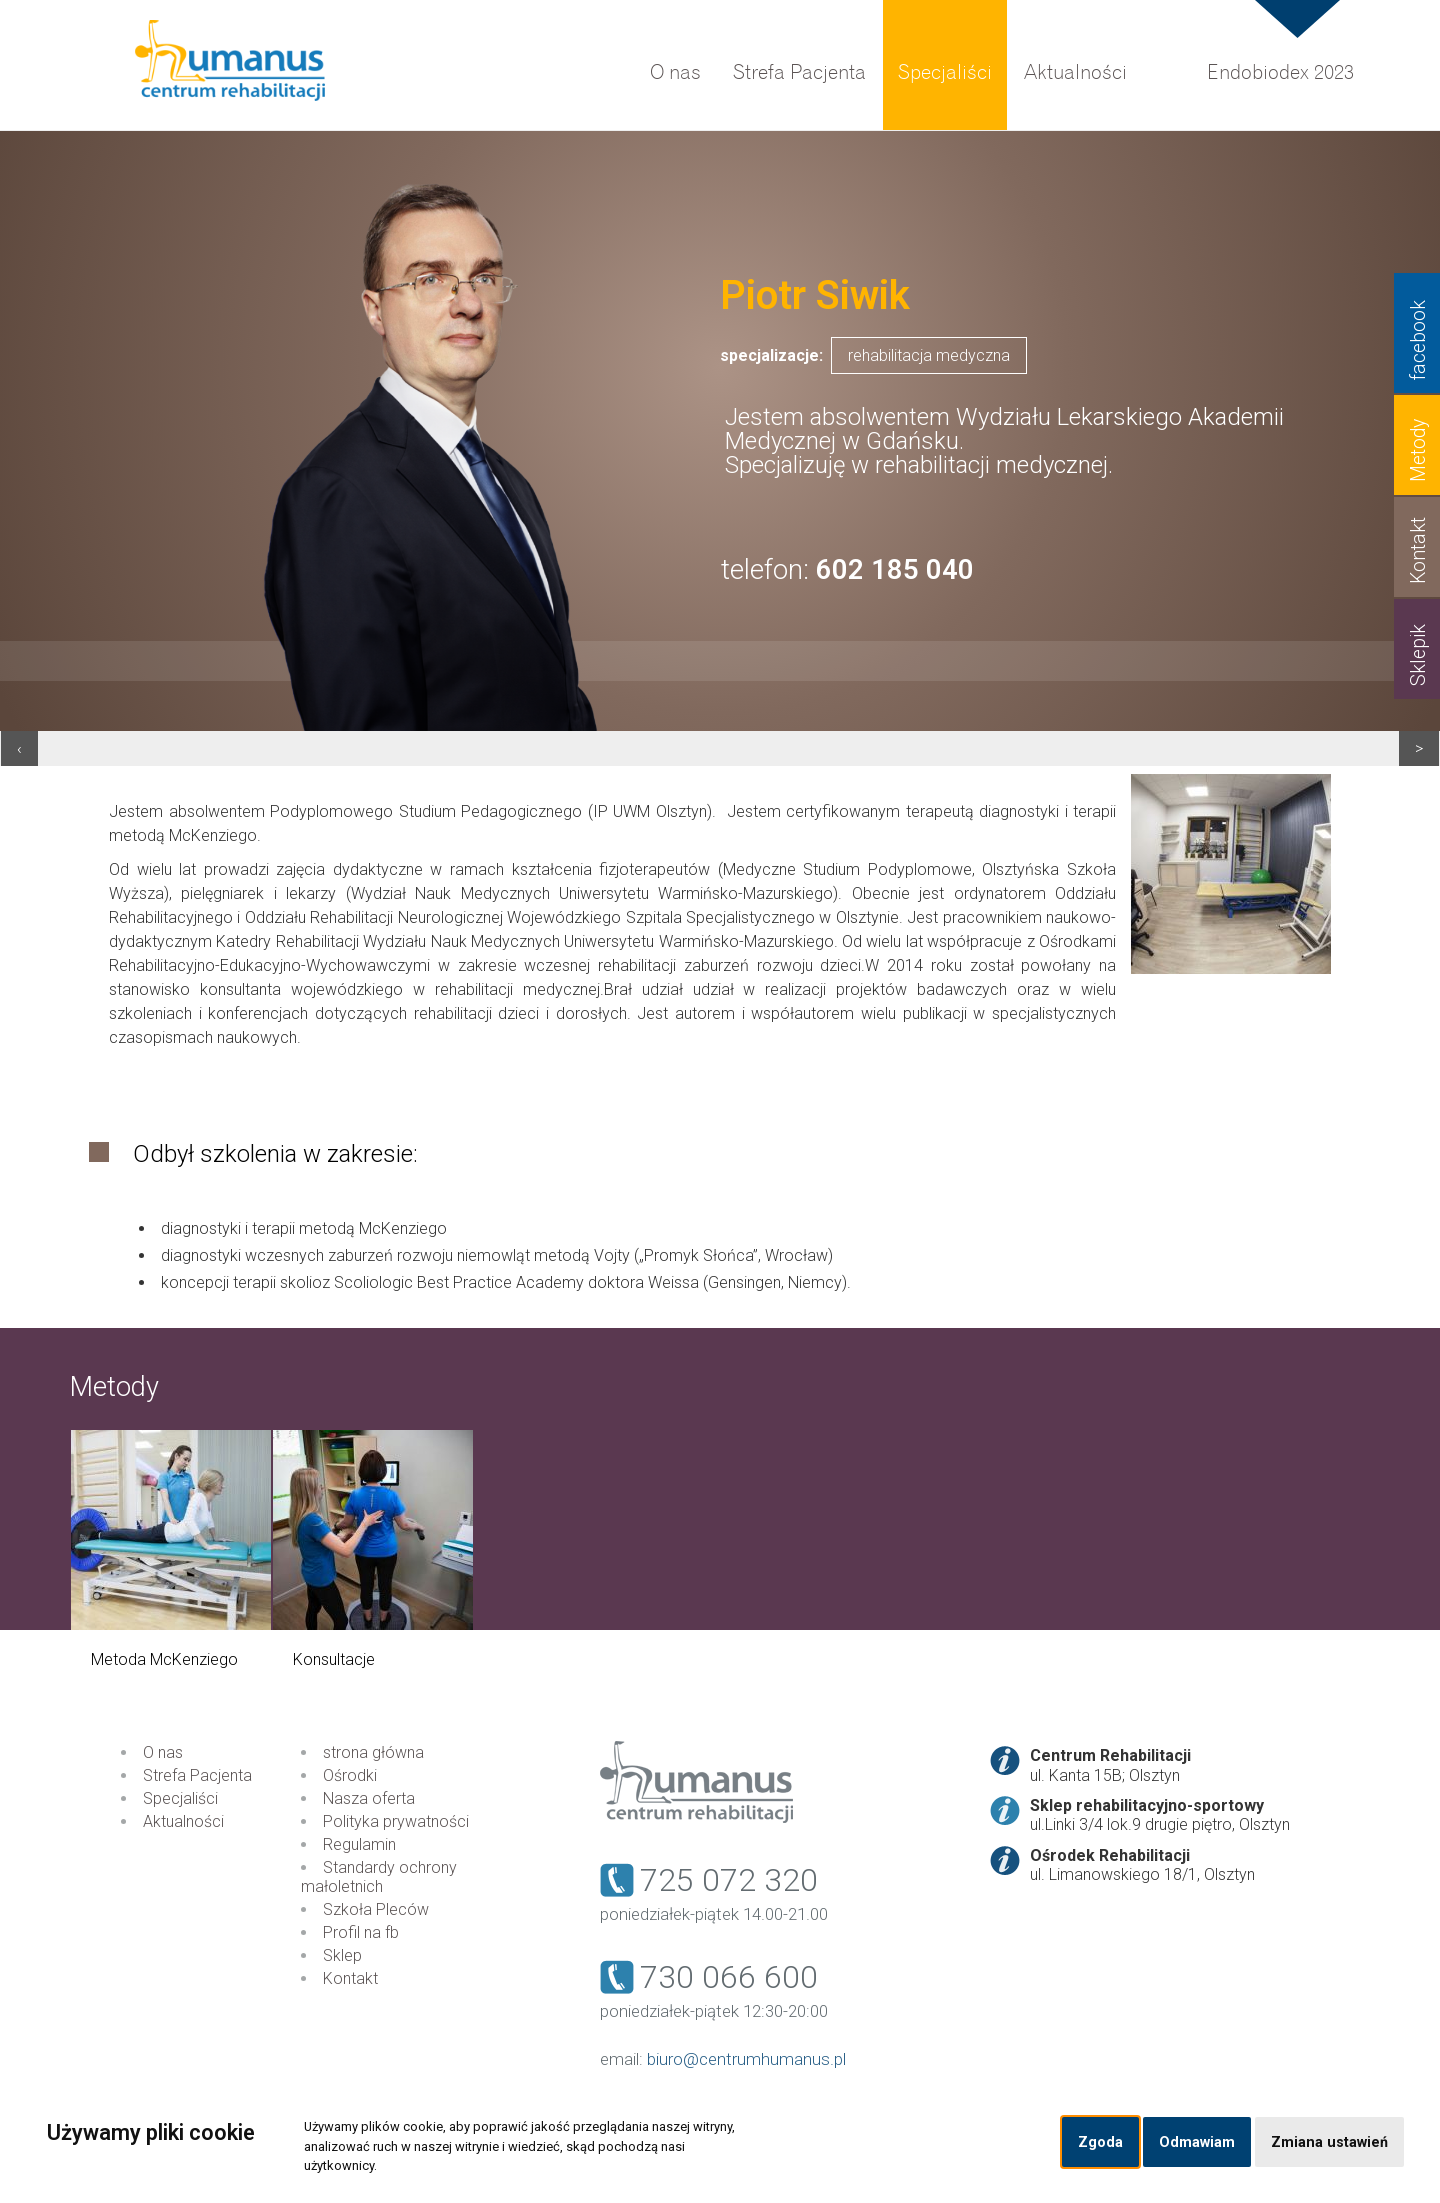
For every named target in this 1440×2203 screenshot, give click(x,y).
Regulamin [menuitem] (359, 1844)
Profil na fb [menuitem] (361, 1932)
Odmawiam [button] (1197, 2142)
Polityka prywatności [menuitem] (396, 1821)
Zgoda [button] (1100, 2142)
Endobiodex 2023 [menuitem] (1280, 72)
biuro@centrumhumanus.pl (746, 2059)
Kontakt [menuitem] (350, 1978)
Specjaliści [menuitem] (945, 72)
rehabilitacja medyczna (929, 355)
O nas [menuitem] (675, 72)
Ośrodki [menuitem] (350, 1775)
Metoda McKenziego (164, 1659)
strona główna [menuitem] (373, 1752)
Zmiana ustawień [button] (1329, 2142)
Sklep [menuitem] (342, 1955)
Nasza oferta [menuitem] (369, 1798)
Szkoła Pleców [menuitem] (376, 1909)
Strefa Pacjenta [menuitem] (799, 72)
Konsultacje (334, 1659)
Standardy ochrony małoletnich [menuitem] (379, 1877)
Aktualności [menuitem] (1075, 72)
